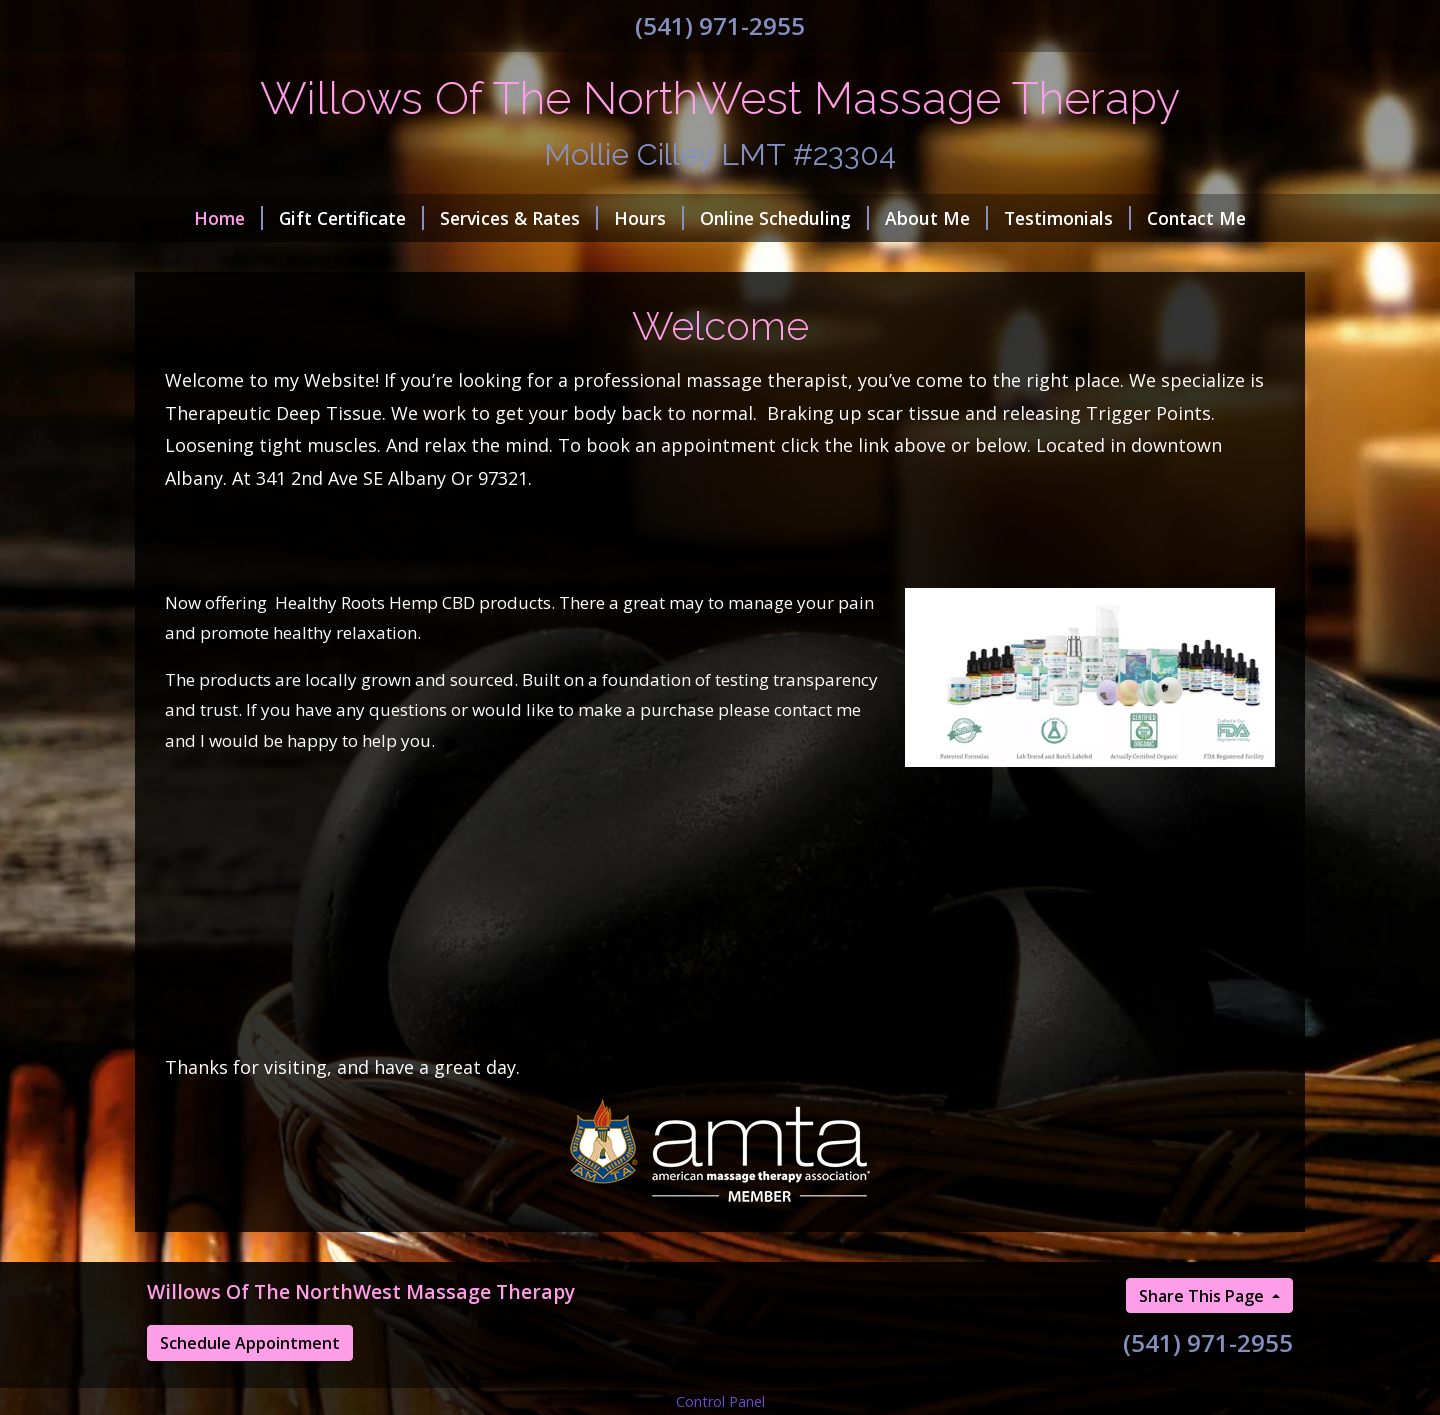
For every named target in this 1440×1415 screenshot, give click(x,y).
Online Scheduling (784, 218)
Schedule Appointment (250, 1343)
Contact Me (1196, 218)
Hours (649, 218)
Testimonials (1067, 218)
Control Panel (720, 1401)
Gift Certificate (351, 218)
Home (228, 218)
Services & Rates (519, 218)
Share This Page (1203, 1296)
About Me (936, 218)
